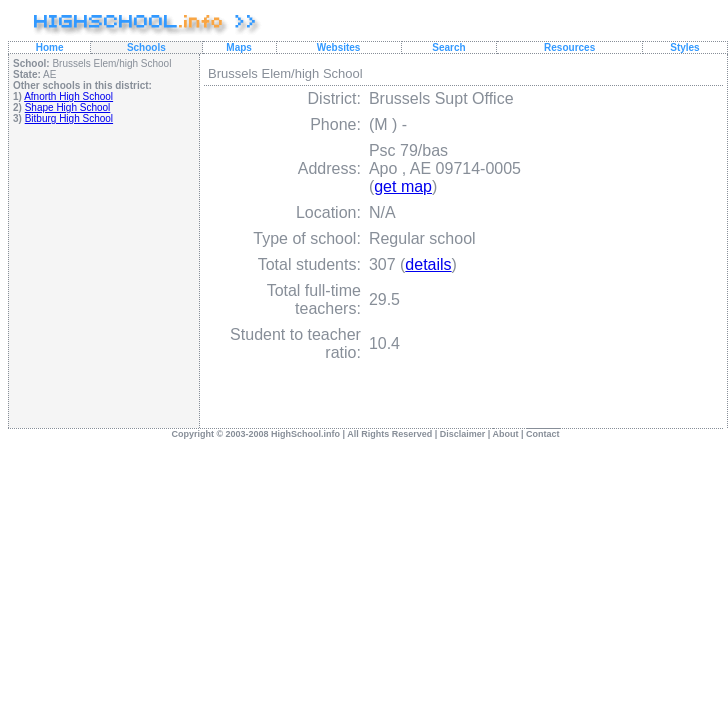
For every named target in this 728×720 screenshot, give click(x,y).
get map (403, 186)
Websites (339, 47)
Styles (684, 47)
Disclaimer (463, 434)
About (506, 434)
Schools (146, 47)
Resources (569, 47)
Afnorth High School (68, 96)
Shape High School (68, 107)
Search (448, 47)
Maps (239, 47)
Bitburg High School (69, 118)
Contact (543, 434)
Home (50, 47)
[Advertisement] (104, 275)
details (428, 264)
